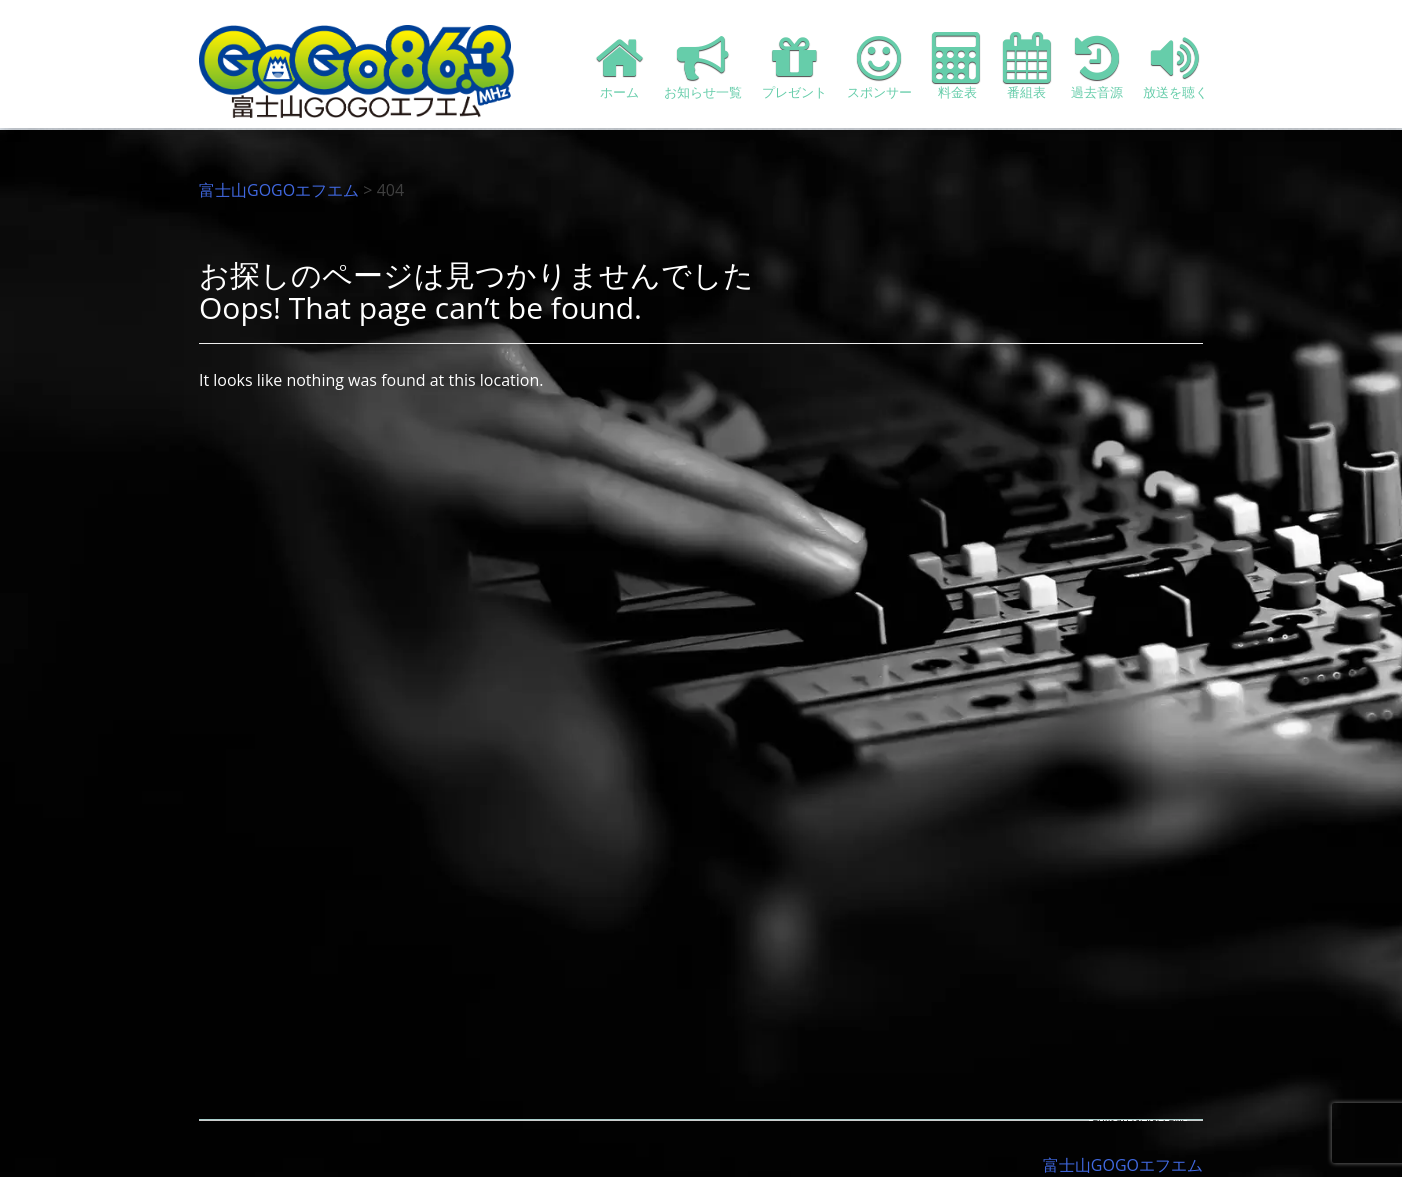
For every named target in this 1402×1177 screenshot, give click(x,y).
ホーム (620, 66)
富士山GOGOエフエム (279, 190)
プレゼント (794, 66)
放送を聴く (1175, 66)
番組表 (1027, 66)
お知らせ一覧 (703, 66)
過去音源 (1097, 66)
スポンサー (879, 66)
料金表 (957, 66)
